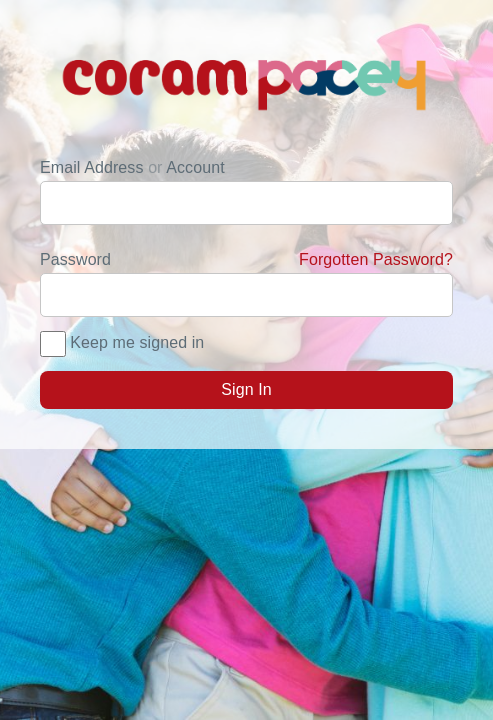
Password (246, 260)
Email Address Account (132, 167)
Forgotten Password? (376, 259)
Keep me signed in (137, 342)
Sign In (246, 389)
